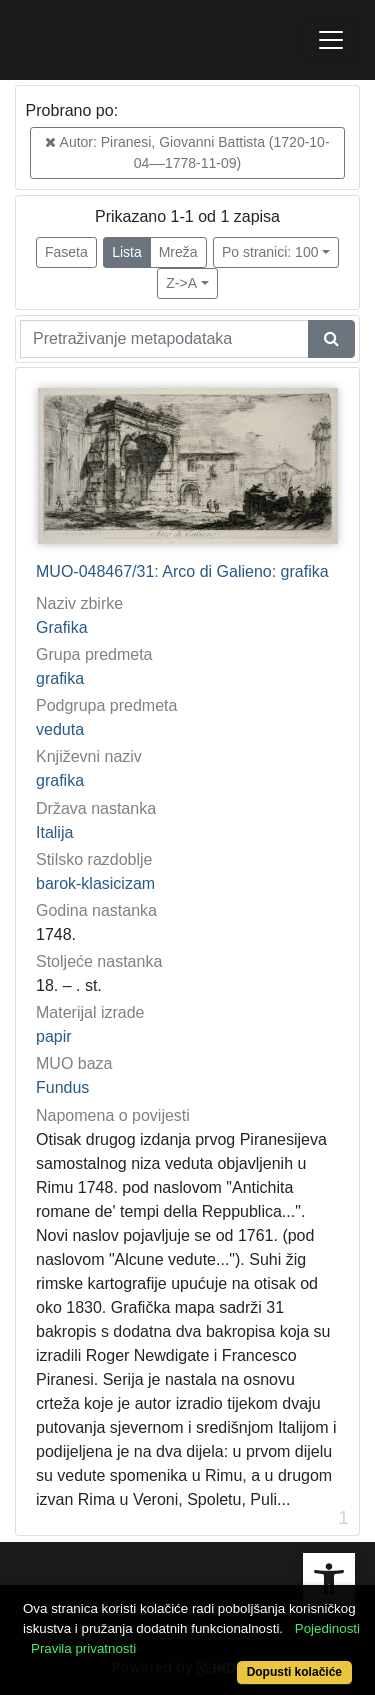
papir (54, 1036)
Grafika (62, 627)
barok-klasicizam (95, 883)
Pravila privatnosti (83, 1648)
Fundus (62, 1087)
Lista (127, 252)
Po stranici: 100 (270, 252)
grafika (60, 678)
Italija (54, 832)
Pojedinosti (327, 1628)
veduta (60, 729)
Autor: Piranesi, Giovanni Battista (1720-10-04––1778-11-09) (187, 152)
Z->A (181, 283)
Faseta (66, 252)
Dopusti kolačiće (294, 1672)
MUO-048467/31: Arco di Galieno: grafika (182, 571)
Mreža (178, 252)
